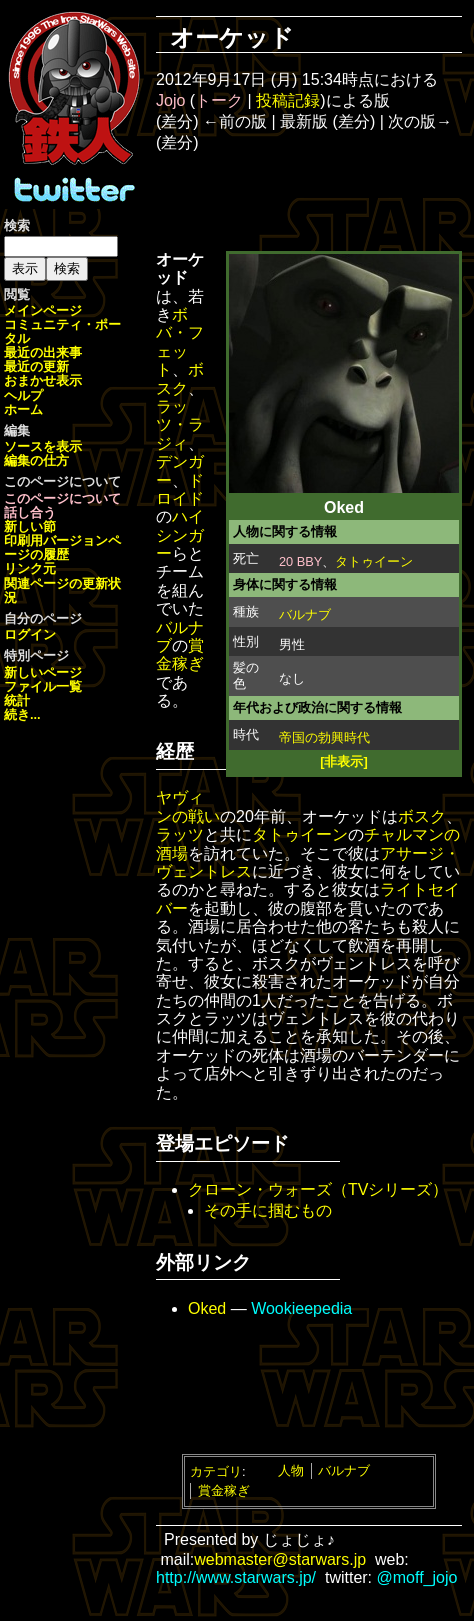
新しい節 (30, 526)
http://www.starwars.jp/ (236, 1577)
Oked (207, 1308)
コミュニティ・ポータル (62, 331)
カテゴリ (216, 1470)
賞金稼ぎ (180, 654)
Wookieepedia (301, 1308)
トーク (219, 100)
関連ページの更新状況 (62, 590)
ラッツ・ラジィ (180, 425)
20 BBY (300, 561)
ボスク (180, 378)
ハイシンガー (180, 535)
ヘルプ (23, 395)
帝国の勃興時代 (324, 737)
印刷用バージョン (56, 540)
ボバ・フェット (180, 342)
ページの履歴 (62, 547)
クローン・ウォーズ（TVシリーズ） (318, 1189)
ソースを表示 (43, 446)
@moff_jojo (417, 1577)
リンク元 (30, 568)
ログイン (30, 634)
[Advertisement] (323, 200)
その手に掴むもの (268, 1210)
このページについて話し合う (62, 505)
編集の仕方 (36, 460)
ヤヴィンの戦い (188, 806)
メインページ (43, 310)
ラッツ (180, 834)
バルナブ (305, 614)
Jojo (170, 100)
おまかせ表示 (43, 380)
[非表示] (344, 761)
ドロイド (180, 489)
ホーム (23, 409)
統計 (17, 700)
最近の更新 (36, 366)
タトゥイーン (374, 561)
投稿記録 (288, 100)
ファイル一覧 (43, 686)
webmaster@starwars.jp (280, 1559)
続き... (22, 714)
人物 (291, 1470)
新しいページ (43, 672)
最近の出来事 (43, 352)
